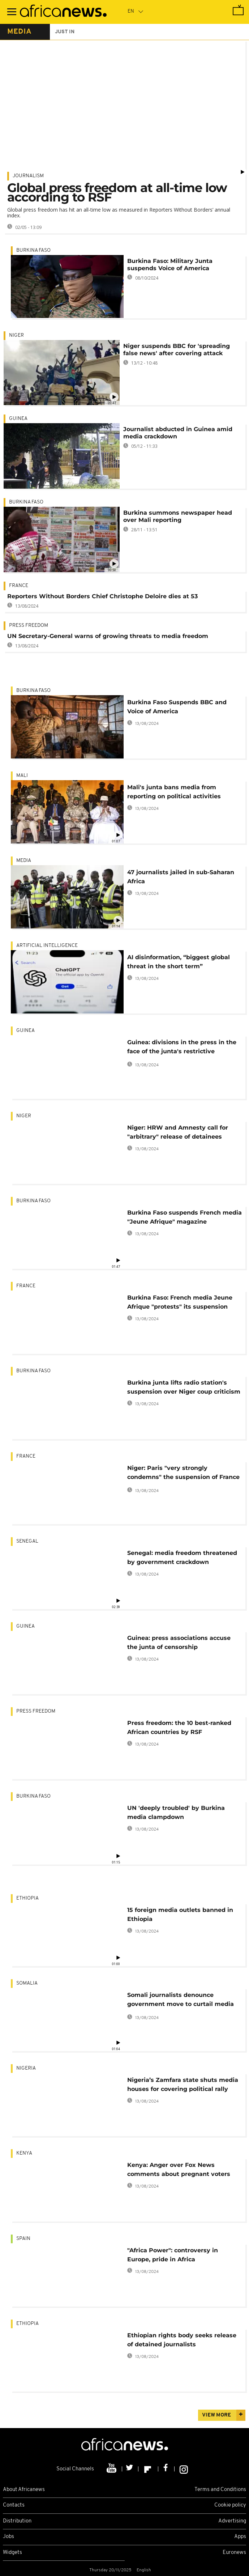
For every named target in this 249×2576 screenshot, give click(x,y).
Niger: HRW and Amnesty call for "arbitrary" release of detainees (177, 1132)
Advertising (232, 2521)
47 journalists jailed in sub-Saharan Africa (180, 877)
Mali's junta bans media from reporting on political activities (174, 792)
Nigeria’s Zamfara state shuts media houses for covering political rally (182, 2084)
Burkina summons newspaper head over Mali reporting (177, 516)
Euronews (234, 2552)
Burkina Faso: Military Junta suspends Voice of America (169, 265)
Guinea (18, 418)
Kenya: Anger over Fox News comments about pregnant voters (178, 2169)
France (18, 585)
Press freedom (28, 625)
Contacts (14, 2505)
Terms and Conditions (220, 2489)
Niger (16, 335)
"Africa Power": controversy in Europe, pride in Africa (172, 2255)
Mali (22, 775)
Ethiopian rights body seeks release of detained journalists (181, 2340)
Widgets (12, 2552)
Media (23, 860)
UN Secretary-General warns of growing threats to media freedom (107, 636)
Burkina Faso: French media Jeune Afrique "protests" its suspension (179, 1302)
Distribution (17, 2521)
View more (216, 2415)
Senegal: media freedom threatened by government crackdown (182, 1557)
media (19, 31)
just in (64, 32)
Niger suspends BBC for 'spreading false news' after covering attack (176, 350)
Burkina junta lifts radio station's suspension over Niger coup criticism (183, 1387)
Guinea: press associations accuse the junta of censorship (179, 1642)
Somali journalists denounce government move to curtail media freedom (180, 2000)
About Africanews (24, 2489)
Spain (23, 2238)
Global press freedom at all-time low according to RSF (117, 192)
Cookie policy (230, 2505)
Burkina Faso (33, 250)
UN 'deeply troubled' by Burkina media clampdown (176, 1812)
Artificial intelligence (47, 945)
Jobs (8, 2536)
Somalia (27, 1983)
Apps (240, 2536)
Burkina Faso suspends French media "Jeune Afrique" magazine (184, 1217)
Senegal (27, 1541)
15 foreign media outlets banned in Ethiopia (180, 1914)
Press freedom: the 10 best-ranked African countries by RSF (179, 1727)
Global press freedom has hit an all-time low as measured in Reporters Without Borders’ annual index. (118, 212)
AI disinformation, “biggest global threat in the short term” (178, 962)
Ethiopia (27, 1898)
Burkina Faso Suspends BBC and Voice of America (177, 707)
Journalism (28, 176)
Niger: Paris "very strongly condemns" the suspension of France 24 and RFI (183, 1474)
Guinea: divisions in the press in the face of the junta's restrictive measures (181, 1048)
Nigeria (26, 2068)
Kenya (24, 2153)
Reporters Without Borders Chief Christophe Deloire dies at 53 (102, 596)
